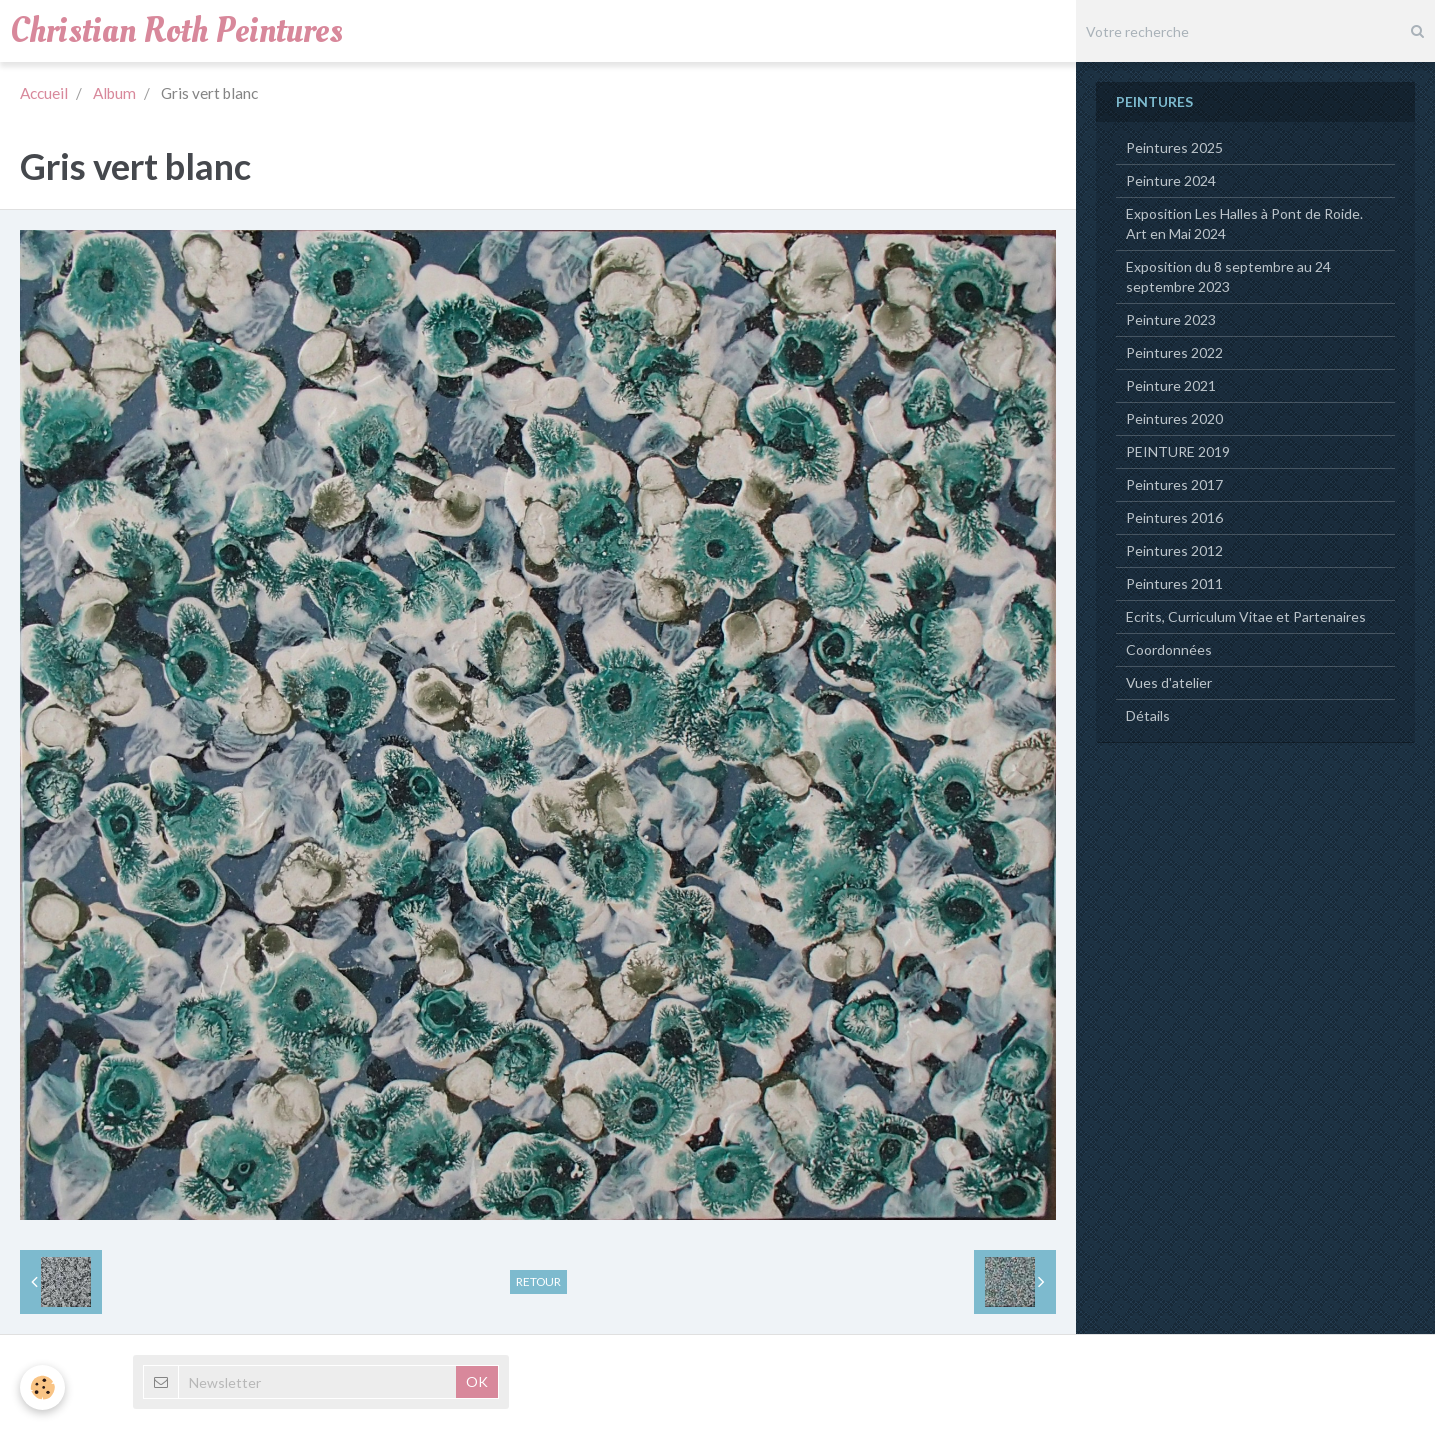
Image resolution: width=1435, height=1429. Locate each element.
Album (114, 93)
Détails (1148, 715)
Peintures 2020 (1174, 418)
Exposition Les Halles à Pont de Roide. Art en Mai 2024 (1244, 223)
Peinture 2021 (1171, 385)
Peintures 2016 (1174, 517)
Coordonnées (1169, 649)
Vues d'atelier (1169, 682)
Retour (538, 1281)
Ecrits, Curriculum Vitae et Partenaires (1246, 616)
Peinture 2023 (1171, 319)
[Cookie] (42, 1387)
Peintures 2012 (1174, 550)
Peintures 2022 (1174, 352)
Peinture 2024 (1171, 180)
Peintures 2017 (1174, 484)
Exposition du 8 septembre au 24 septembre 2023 (1228, 276)
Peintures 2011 (1174, 583)
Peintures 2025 (1174, 147)
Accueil (44, 93)
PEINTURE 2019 (1178, 451)
